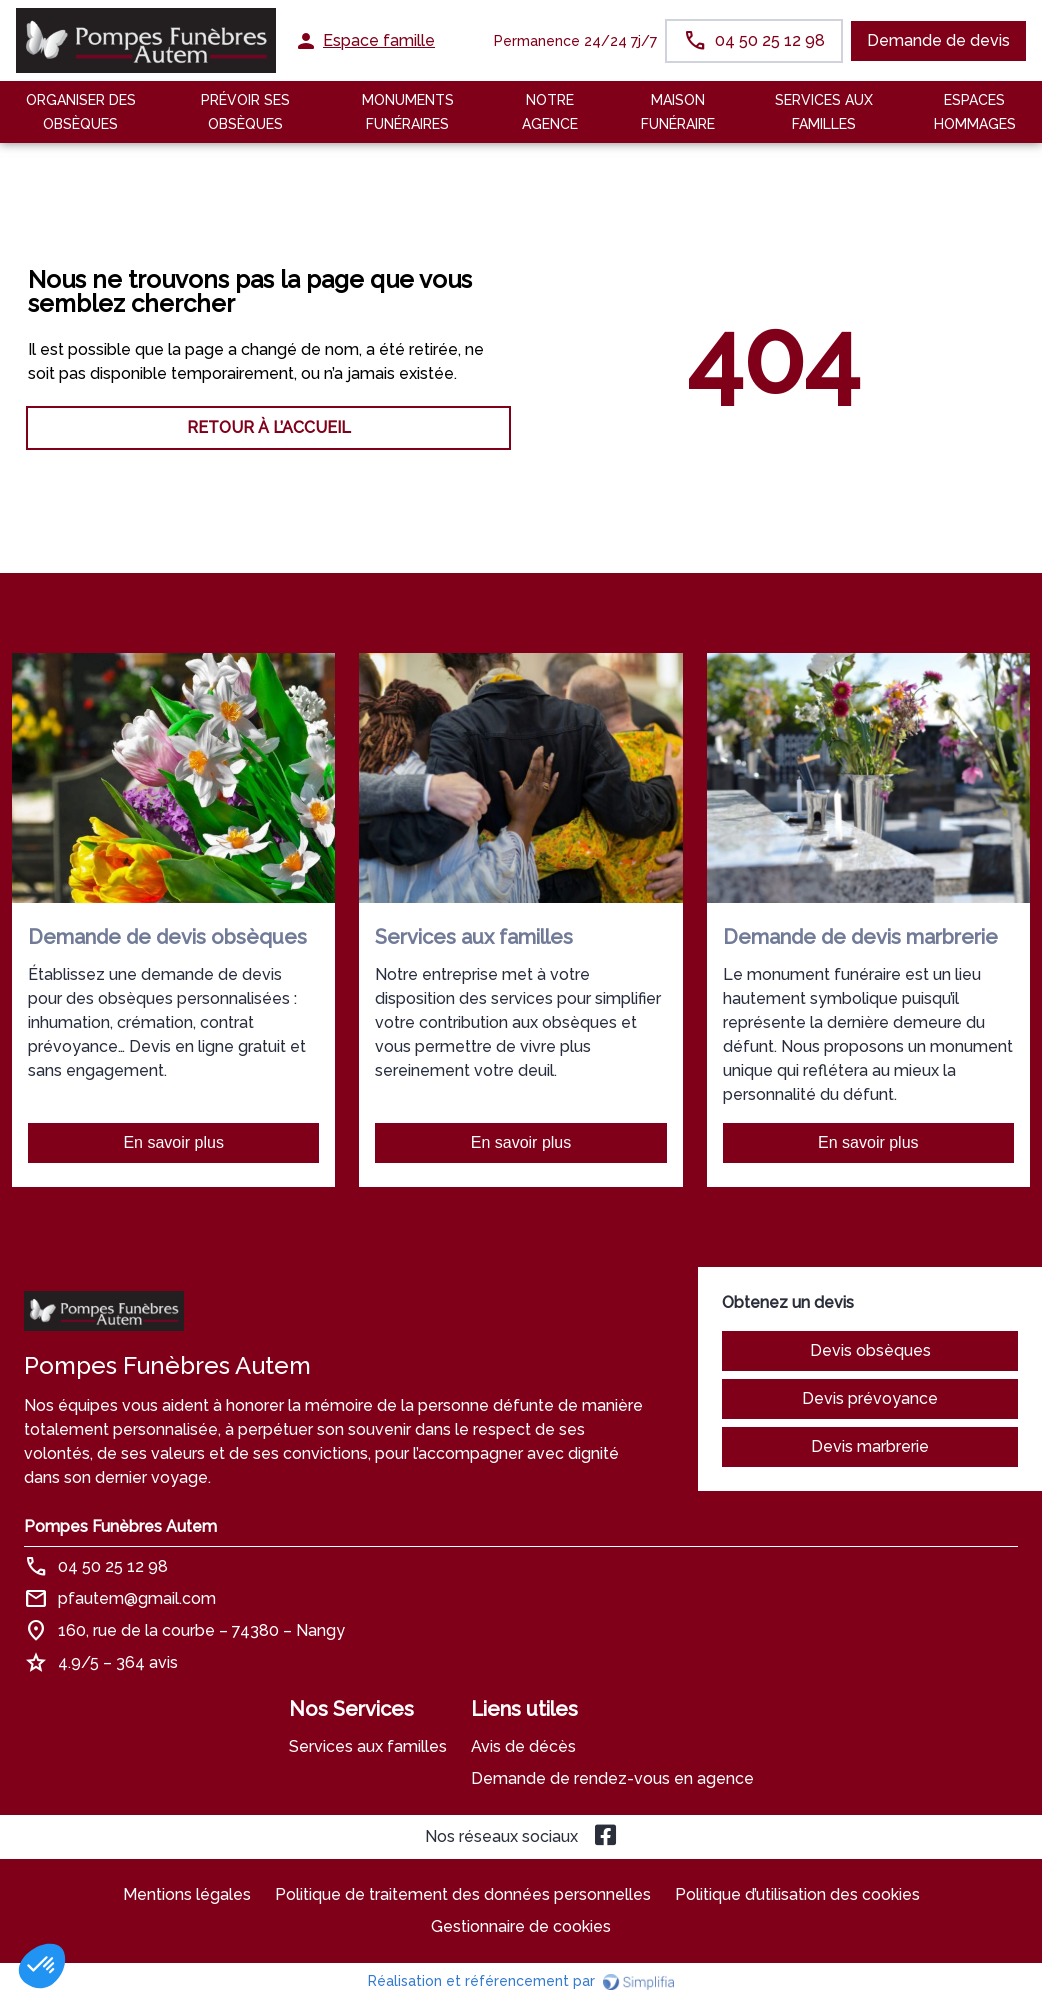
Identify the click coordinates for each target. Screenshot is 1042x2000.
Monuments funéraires (408, 112)
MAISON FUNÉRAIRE (678, 112)
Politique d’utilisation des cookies (797, 1894)
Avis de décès (523, 1746)
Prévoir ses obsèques (245, 112)
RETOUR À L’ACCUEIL (269, 427)
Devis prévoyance (870, 1398)
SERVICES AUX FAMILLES (824, 112)
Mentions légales (187, 1894)
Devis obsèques (870, 1350)
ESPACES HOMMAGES (975, 112)
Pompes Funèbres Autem (120, 1526)
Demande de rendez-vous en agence (612, 1778)
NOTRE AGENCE (550, 112)
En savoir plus (173, 1142)
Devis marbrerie (870, 1446)
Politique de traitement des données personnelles (463, 1894)
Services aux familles (368, 1746)
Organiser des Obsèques (81, 112)
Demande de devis (938, 40)
